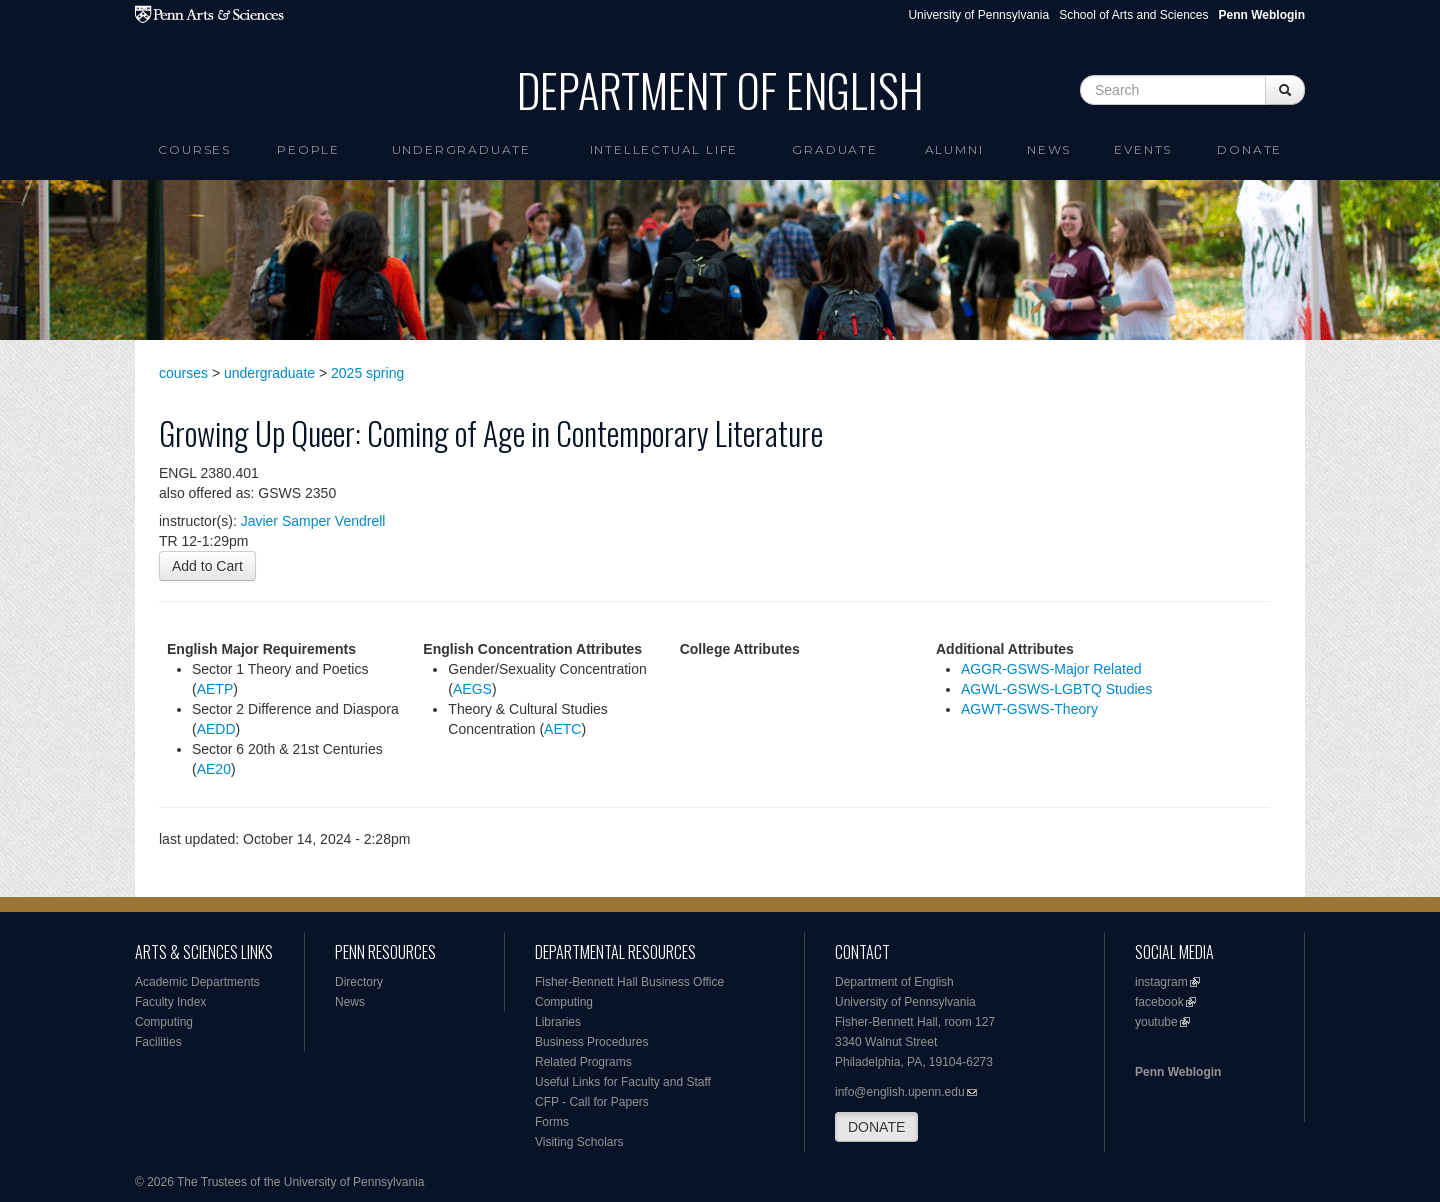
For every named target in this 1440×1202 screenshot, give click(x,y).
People (308, 149)
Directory (359, 982)
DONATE (876, 1127)
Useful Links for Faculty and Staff (623, 1082)
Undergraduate (461, 149)
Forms (552, 1122)
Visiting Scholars (579, 1142)
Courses (194, 149)
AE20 (214, 769)
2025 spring (367, 373)
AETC (562, 729)
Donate (1249, 149)
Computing (164, 1022)
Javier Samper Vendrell (313, 521)
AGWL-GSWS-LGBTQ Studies (1056, 689)
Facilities (158, 1042)
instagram (1161, 982)
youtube (1156, 1022)
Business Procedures (591, 1042)
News (1049, 149)
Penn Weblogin (1178, 1072)
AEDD (216, 729)
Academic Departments (197, 982)
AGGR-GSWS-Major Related (1051, 669)
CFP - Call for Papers (592, 1102)
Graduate (834, 149)
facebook (1159, 1002)
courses (183, 373)
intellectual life (664, 149)
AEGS (472, 689)
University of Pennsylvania (978, 15)
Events (1143, 149)
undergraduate (269, 373)
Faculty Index (170, 1002)
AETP (215, 689)
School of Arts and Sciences (1133, 15)
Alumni (954, 149)
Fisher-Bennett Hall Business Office (629, 982)
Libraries (558, 1022)
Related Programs (583, 1062)
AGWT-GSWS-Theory (1029, 709)
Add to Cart (207, 566)
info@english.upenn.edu (900, 1092)
